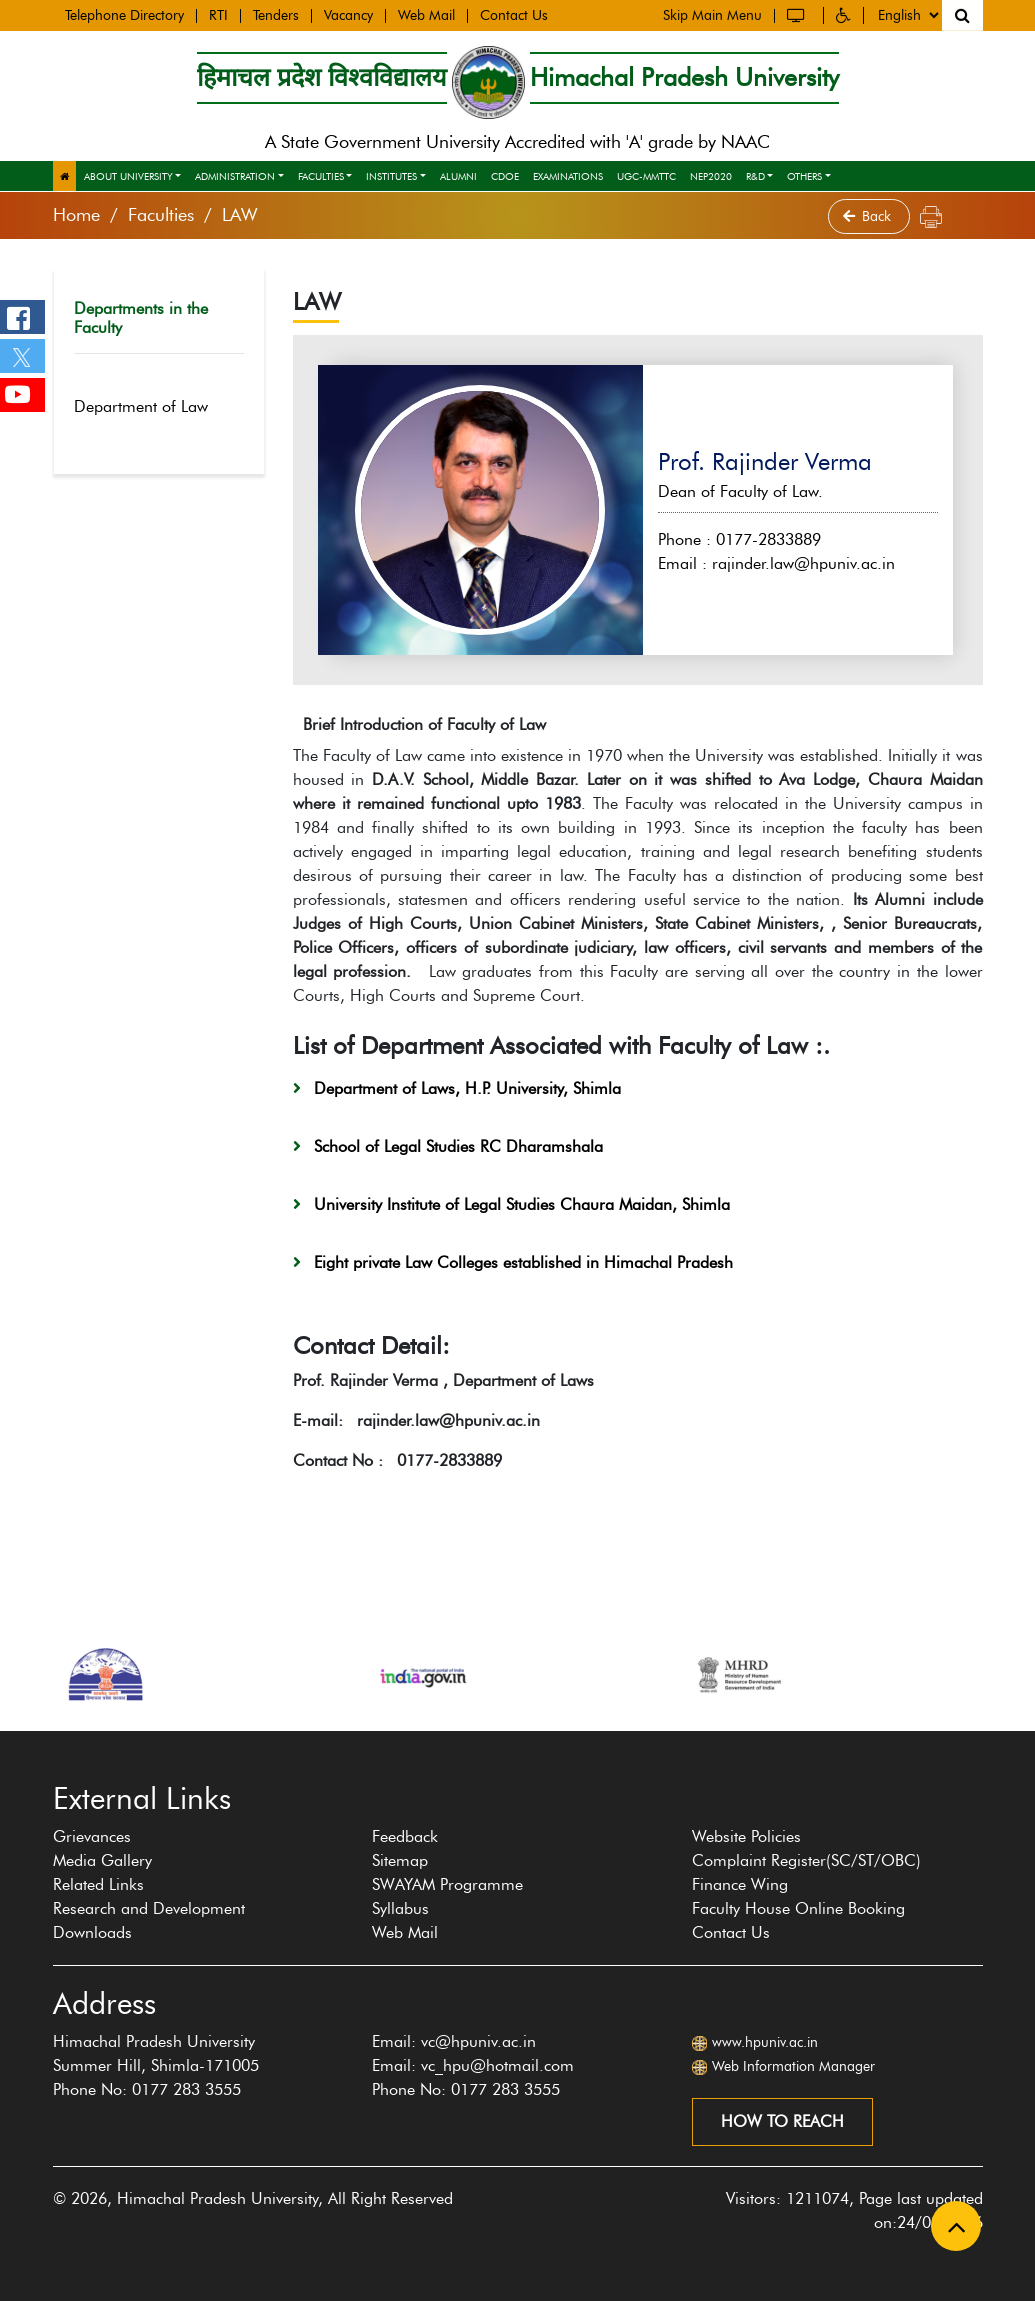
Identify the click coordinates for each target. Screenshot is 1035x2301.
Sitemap (400, 1860)
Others (804, 176)
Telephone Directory (124, 15)
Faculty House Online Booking (798, 1908)
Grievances (92, 1836)
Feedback (405, 1836)
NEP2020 (711, 176)
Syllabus (400, 1908)
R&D (755, 176)
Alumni (458, 176)
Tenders (276, 15)
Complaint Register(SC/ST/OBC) (806, 1860)
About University (128, 176)
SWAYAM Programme (447, 1884)
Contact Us (514, 15)
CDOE (505, 176)
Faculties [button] (321, 176)
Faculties (161, 215)
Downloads (92, 1932)
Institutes (391, 176)
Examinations (568, 176)
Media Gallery (102, 1860)
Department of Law (154, 406)
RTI (218, 15)
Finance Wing (740, 1884)
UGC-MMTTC (646, 176)
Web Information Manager (793, 2066)
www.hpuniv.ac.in (765, 2042)
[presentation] (42, 1741)
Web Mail (426, 15)
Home (76, 215)
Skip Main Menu (712, 14)
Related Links (98, 1884)
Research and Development (149, 1908)
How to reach (782, 2121)
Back (869, 216)
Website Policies (746, 1836)
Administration (235, 176)
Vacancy (348, 15)
